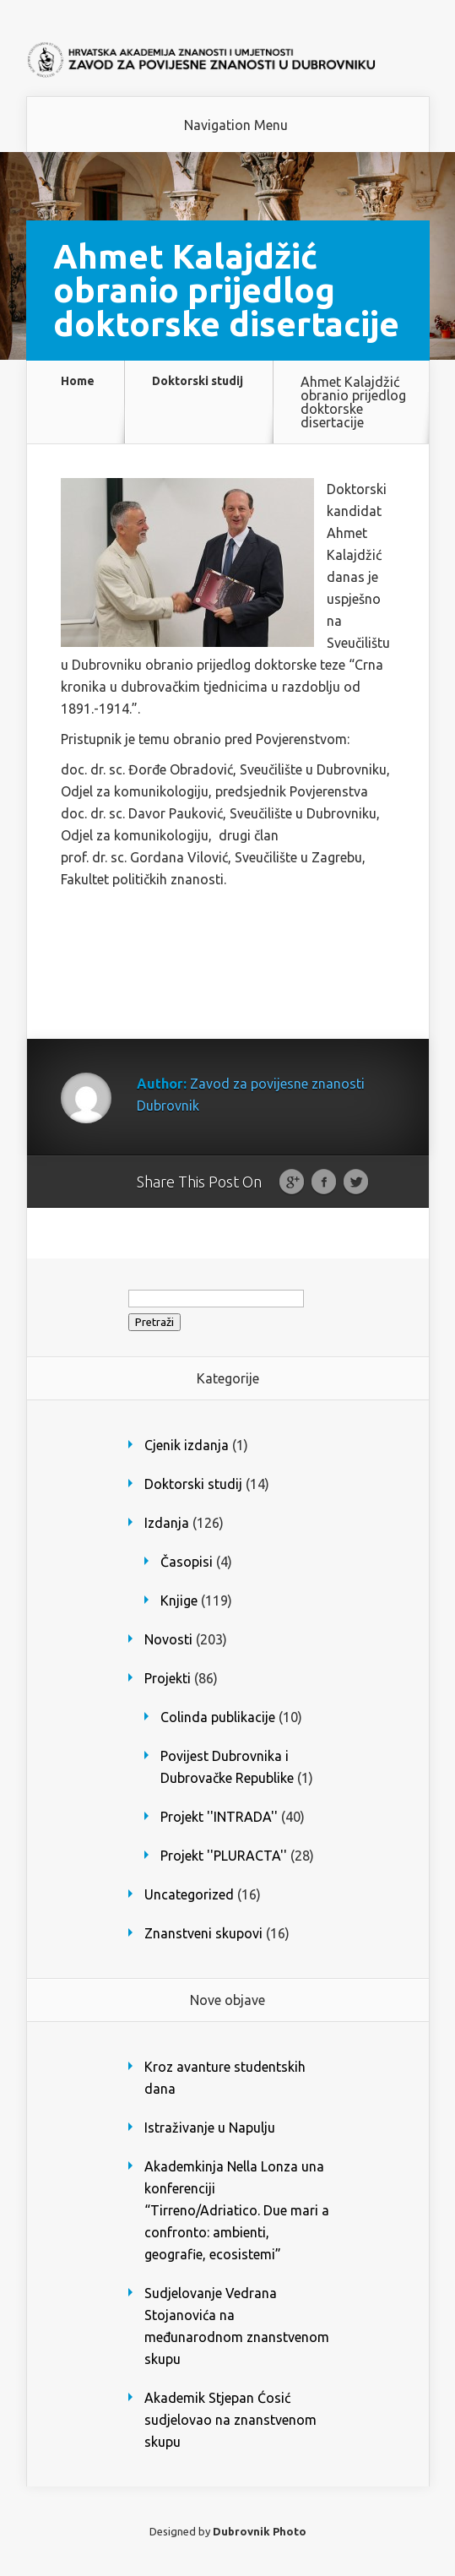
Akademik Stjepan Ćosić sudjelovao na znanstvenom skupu (230, 2419)
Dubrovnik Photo (259, 2531)
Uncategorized (189, 1894)
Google (292, 1182)
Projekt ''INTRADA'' (219, 1816)
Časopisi (186, 1561)
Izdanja (166, 1522)
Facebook (324, 1182)
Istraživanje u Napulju (209, 2127)
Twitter (356, 1182)
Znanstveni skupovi (203, 1933)
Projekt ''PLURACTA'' (223, 1855)
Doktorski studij (197, 381)
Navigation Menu (236, 125)
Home (78, 381)
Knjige (179, 1600)
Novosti (168, 1639)
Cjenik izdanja (186, 1445)
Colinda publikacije (217, 1717)
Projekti (167, 1678)
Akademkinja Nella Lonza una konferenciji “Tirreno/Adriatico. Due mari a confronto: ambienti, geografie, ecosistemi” (236, 2210)
